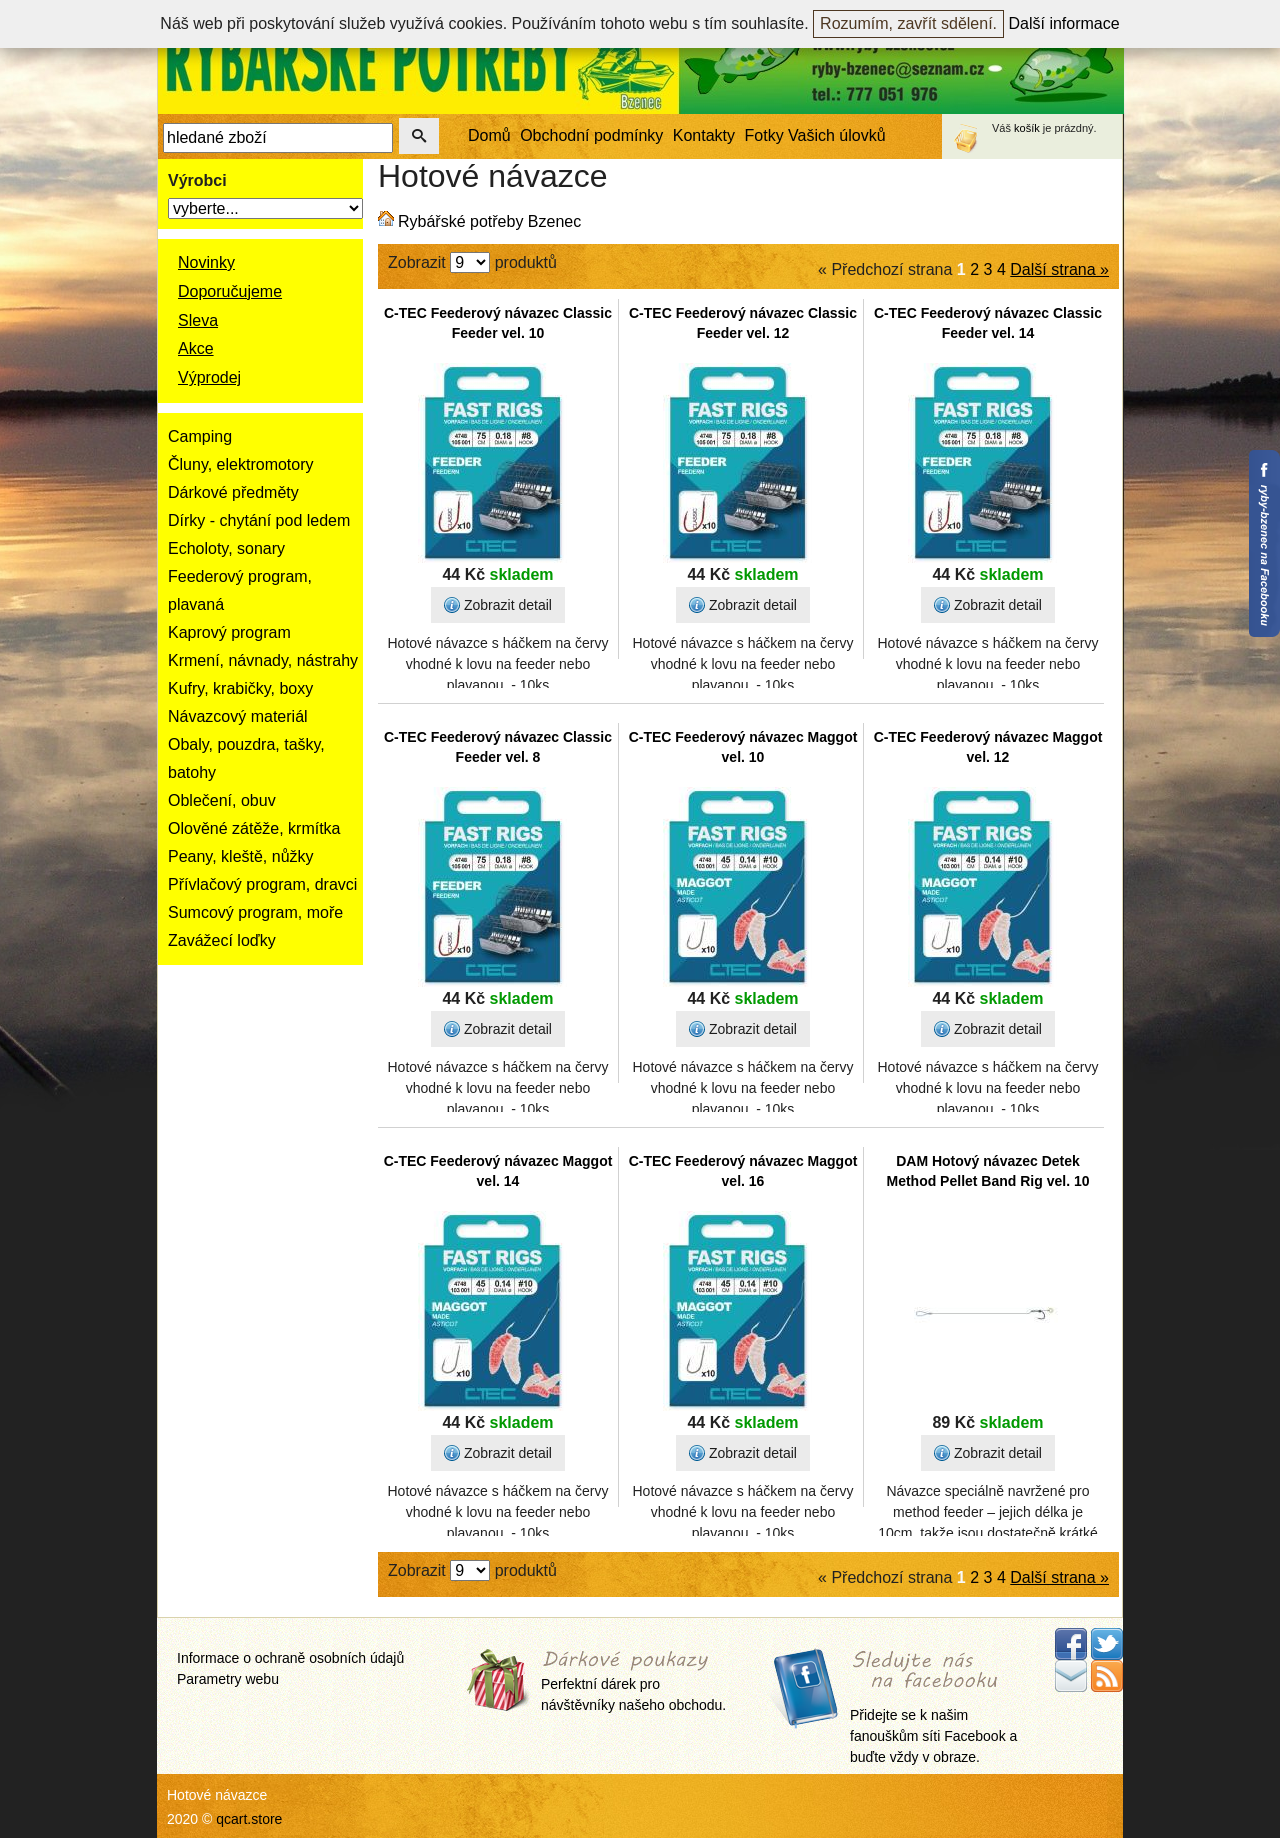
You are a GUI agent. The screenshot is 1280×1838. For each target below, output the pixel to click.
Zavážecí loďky (222, 940)
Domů (489, 135)
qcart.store (249, 1819)
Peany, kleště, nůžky (241, 856)
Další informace (1064, 23)
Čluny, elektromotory (241, 464)
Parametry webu (228, 1679)
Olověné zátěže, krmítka (254, 828)
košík (1027, 128)
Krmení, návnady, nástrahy (263, 660)
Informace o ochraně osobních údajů (290, 1658)
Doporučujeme (230, 291)
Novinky (206, 262)
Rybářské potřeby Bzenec (489, 221)
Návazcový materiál (238, 716)
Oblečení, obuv (222, 800)
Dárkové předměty (233, 492)
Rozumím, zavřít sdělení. (908, 23)
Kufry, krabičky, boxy (240, 688)
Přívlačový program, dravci (262, 884)
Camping (200, 436)
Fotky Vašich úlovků (815, 135)
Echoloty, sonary (226, 548)
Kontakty (704, 135)
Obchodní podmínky (591, 135)
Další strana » (1059, 269)
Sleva (198, 320)
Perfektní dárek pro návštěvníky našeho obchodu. (633, 1682)
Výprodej (209, 377)
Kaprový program (229, 632)
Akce (196, 348)
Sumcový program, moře (255, 912)
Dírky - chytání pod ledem (259, 520)
